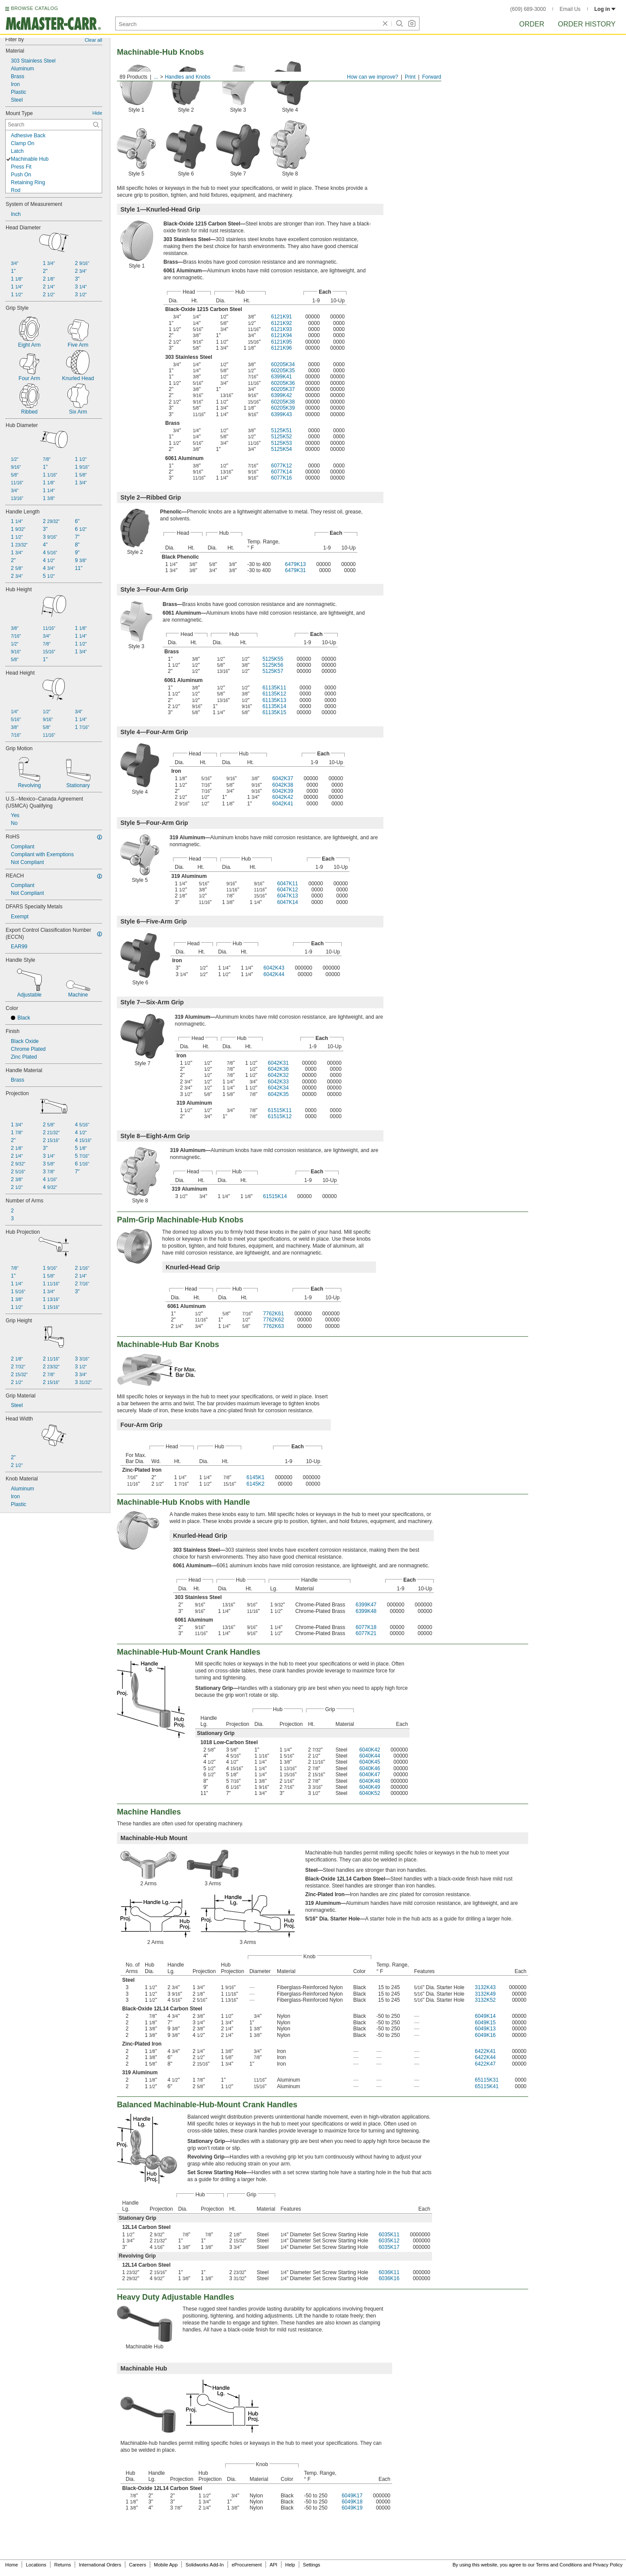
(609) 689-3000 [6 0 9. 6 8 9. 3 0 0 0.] (528, 9)
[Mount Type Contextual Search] (53, 124)
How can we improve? (372, 77)
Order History (587, 24)
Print (410, 77)
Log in (605, 9)
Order (531, 24)
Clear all (93, 40)
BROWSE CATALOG (34, 8)
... (156, 77)
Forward (431, 77)
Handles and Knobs (187, 77)
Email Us (569, 9)
